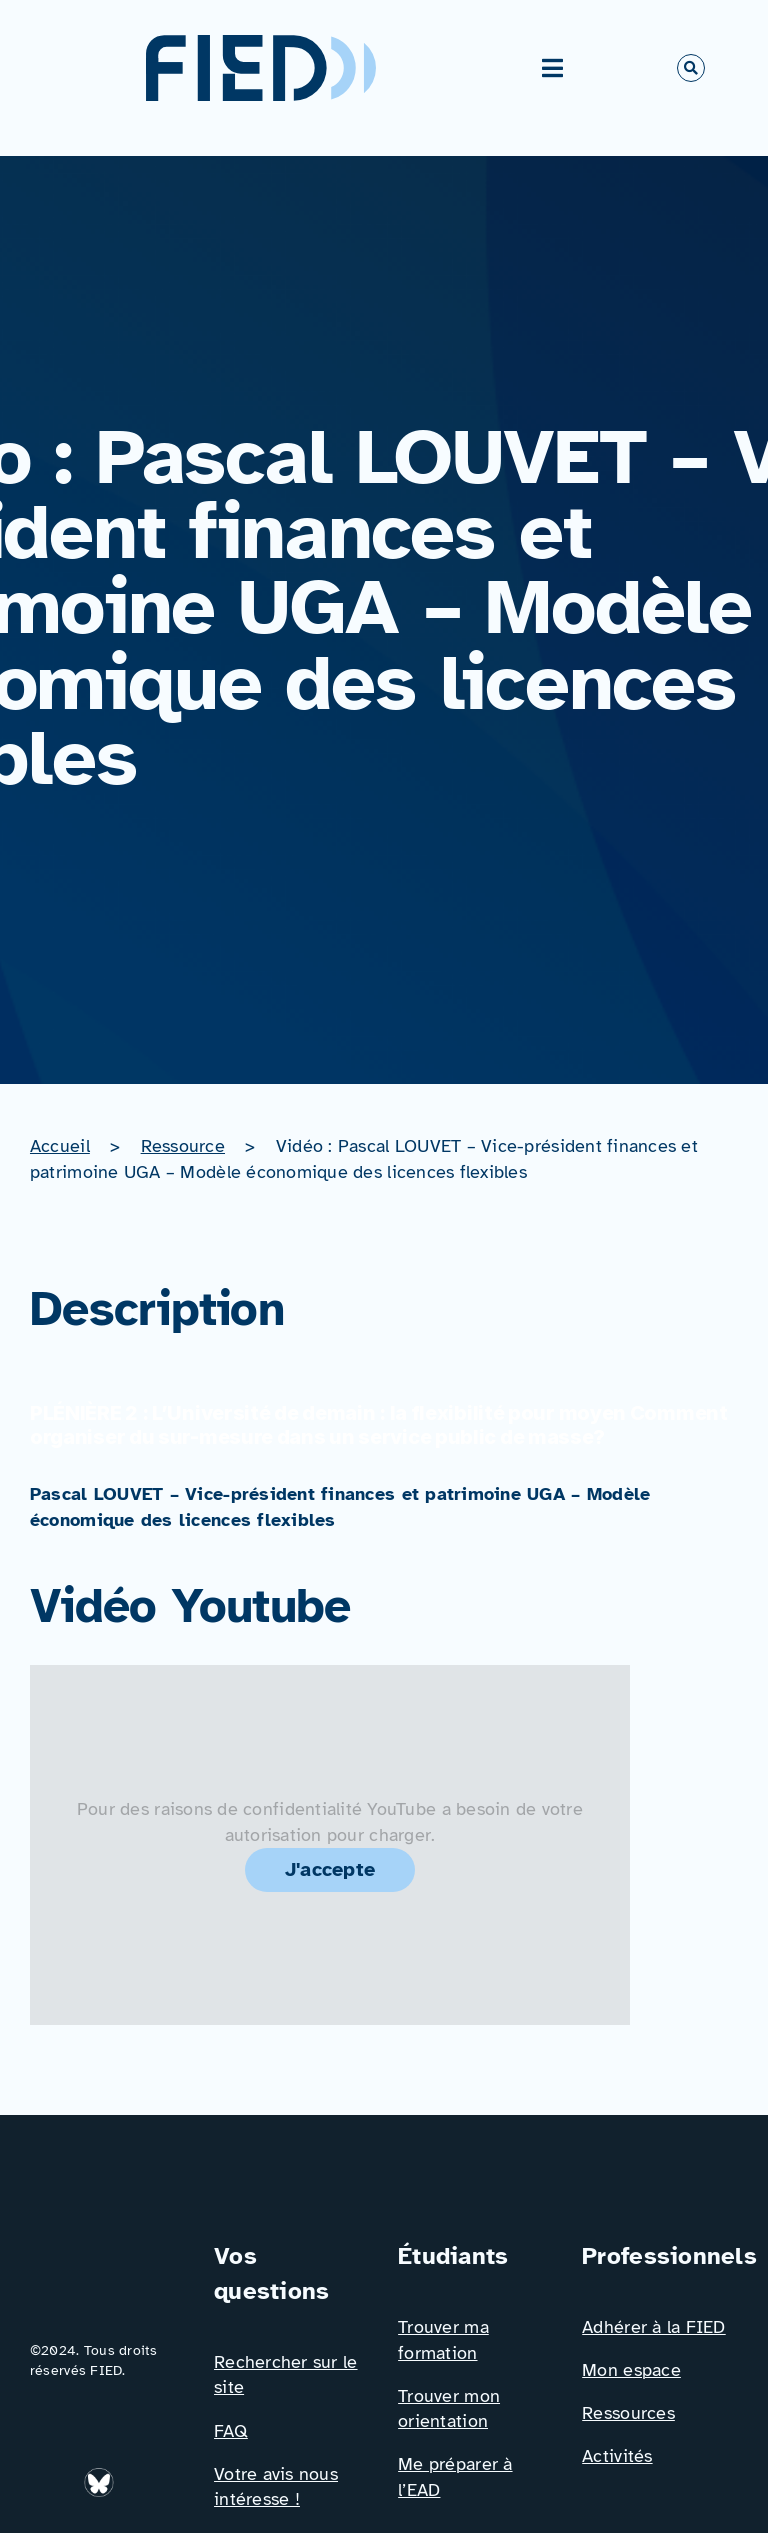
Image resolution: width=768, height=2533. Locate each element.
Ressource (183, 1146)
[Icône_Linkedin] (51, 2476)
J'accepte (330, 1869)
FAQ (231, 2431)
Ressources (628, 2413)
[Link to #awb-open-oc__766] (691, 68)
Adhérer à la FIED (654, 2327)
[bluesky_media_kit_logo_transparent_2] (101, 2476)
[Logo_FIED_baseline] (108, 2247)
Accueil (60, 1146)
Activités (617, 2456)
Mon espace (631, 2370)
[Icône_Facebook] (145, 2476)
